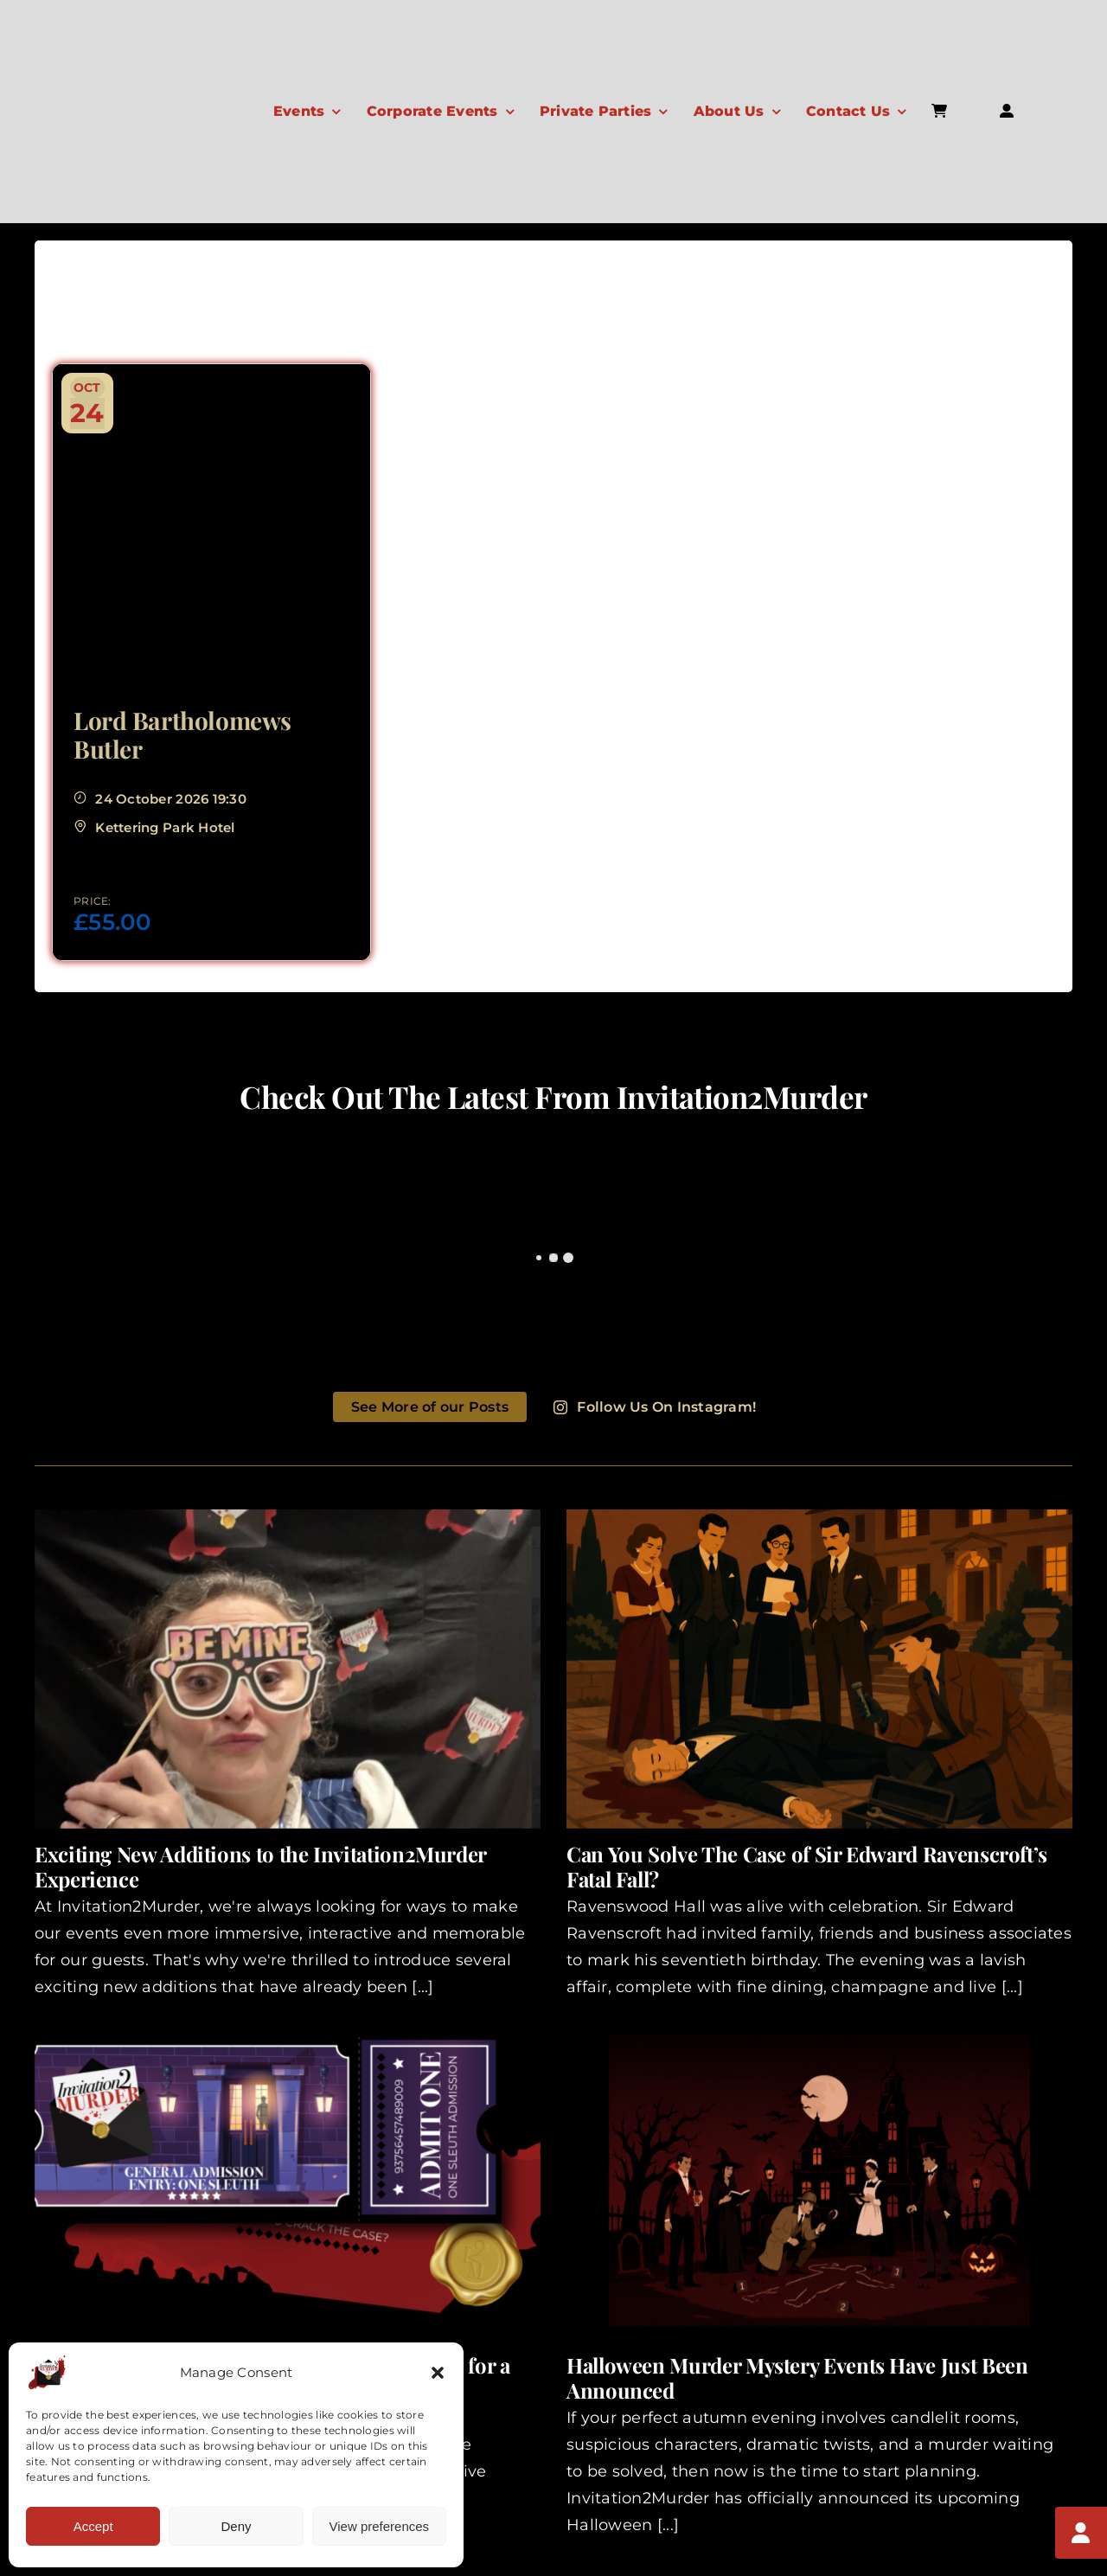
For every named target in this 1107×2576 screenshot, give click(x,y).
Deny (236, 2526)
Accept (93, 2526)
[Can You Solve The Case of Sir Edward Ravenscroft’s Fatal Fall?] (819, 1669)
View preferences (380, 2526)
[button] (437, 2372)
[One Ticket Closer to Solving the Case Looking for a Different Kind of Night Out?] (288, 2180)
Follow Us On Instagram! (655, 1407)
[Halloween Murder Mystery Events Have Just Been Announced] (819, 2180)
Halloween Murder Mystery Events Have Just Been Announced (796, 2377)
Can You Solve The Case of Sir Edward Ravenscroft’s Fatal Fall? (806, 1866)
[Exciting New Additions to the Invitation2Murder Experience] (288, 1669)
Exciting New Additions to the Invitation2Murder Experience (260, 1866)
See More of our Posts (430, 1407)
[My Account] (1081, 2533)
